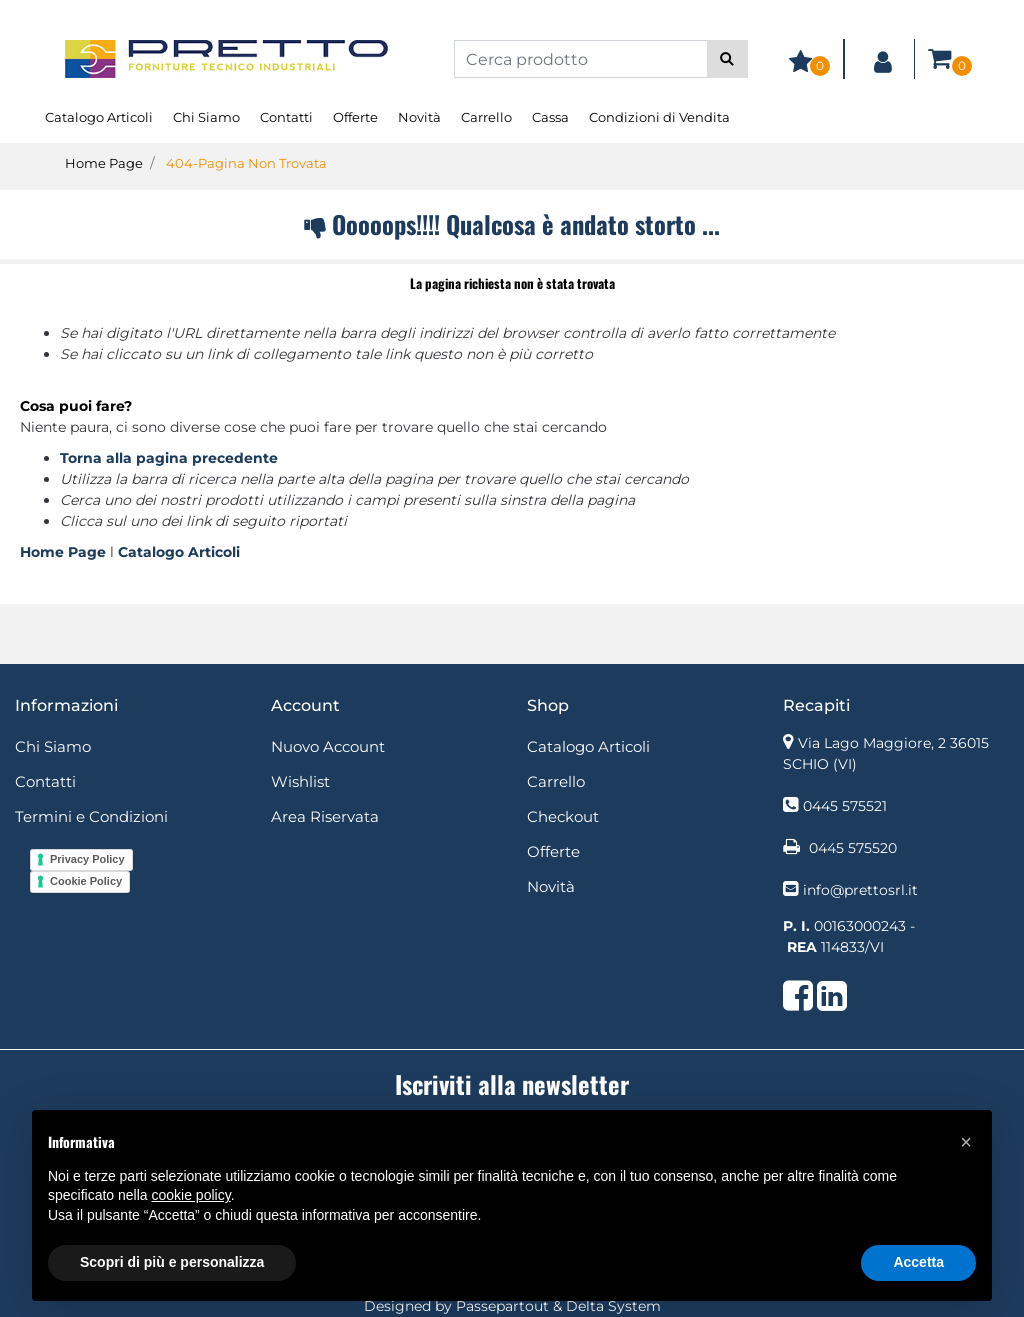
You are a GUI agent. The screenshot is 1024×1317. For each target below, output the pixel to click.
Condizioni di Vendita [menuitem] (659, 117)
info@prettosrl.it (860, 890)
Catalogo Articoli (179, 552)
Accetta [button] (918, 1262)
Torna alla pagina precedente (169, 458)
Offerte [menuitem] (355, 117)
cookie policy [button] (191, 1195)
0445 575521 (845, 806)
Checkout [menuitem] (563, 816)
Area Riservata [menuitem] (325, 816)
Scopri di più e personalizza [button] (172, 1262)
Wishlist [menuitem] (300, 781)
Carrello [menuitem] (486, 117)
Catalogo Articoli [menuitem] (99, 117)
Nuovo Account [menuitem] (328, 746)
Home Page (104, 163)
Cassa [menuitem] (550, 117)
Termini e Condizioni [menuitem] (91, 816)
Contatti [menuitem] (286, 117)
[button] (727, 59)
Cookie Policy (86, 881)
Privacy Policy (87, 859)
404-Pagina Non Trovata (246, 163)
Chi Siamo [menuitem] (206, 117)
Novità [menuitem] (419, 117)
